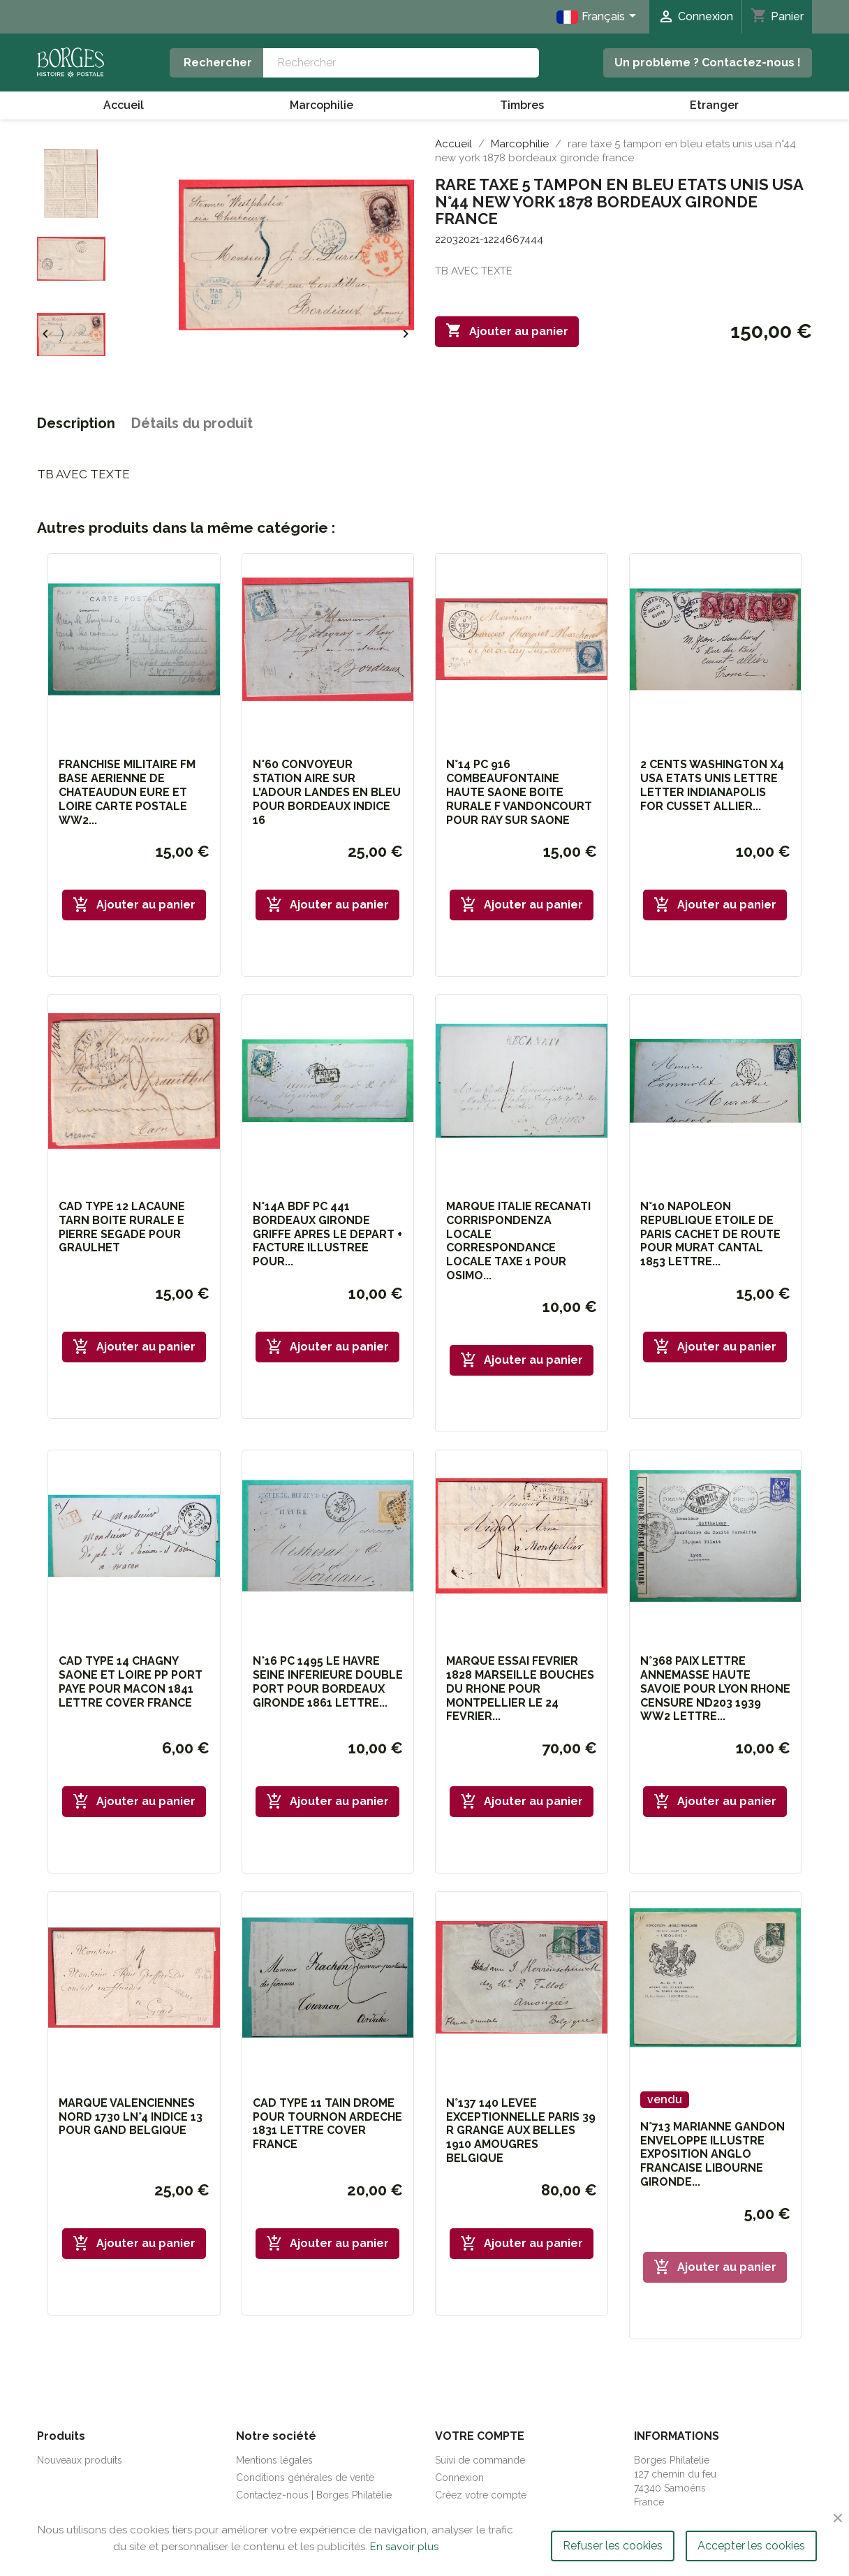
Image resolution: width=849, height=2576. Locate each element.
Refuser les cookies (613, 2545)
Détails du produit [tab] (192, 423)
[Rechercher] (401, 63)
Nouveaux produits (79, 2460)
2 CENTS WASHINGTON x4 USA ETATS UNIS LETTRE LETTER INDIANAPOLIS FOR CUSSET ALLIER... (712, 785)
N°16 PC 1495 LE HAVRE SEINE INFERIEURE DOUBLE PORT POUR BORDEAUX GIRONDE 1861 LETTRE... (328, 1681)
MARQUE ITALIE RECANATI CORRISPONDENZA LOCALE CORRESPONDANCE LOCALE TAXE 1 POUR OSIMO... (518, 1241)
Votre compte (479, 2436)
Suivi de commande (480, 2460)
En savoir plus (404, 2546)
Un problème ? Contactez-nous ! (707, 62)
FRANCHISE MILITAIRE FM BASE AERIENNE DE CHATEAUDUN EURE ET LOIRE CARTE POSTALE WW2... (127, 792)
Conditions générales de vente (305, 2477)
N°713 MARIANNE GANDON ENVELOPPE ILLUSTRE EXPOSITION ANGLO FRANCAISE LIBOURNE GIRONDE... (712, 2154)
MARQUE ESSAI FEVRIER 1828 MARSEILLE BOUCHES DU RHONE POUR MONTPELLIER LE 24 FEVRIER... (520, 1688)
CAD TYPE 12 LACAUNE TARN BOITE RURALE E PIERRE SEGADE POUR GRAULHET (122, 1227)
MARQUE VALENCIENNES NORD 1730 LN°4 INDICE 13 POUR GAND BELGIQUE (130, 2116)
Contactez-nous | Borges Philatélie (314, 2495)
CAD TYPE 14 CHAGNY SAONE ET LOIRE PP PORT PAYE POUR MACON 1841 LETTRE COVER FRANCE (130, 1681)
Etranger (714, 105)
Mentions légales (274, 2460)
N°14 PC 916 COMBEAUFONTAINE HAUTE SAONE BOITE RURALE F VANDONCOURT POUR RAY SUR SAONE (519, 792)
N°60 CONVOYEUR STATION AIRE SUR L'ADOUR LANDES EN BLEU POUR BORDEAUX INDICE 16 (327, 792)
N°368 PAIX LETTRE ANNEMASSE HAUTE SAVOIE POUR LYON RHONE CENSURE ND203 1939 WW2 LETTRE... (715, 1688)
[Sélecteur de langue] (598, 17)
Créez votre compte (480, 2495)
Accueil (123, 105)
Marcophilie (321, 105)
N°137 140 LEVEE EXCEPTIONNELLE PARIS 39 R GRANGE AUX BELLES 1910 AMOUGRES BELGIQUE (521, 2130)
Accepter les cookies (751, 2545)
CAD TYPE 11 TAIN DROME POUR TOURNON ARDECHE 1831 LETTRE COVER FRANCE (327, 2123)
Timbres (522, 105)
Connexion (459, 2477)
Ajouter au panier (506, 331)
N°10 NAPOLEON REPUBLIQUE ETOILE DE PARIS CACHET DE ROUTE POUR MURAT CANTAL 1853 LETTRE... (710, 1234)
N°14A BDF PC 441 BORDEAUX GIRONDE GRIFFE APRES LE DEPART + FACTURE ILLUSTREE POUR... (327, 1234)
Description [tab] (76, 423)
